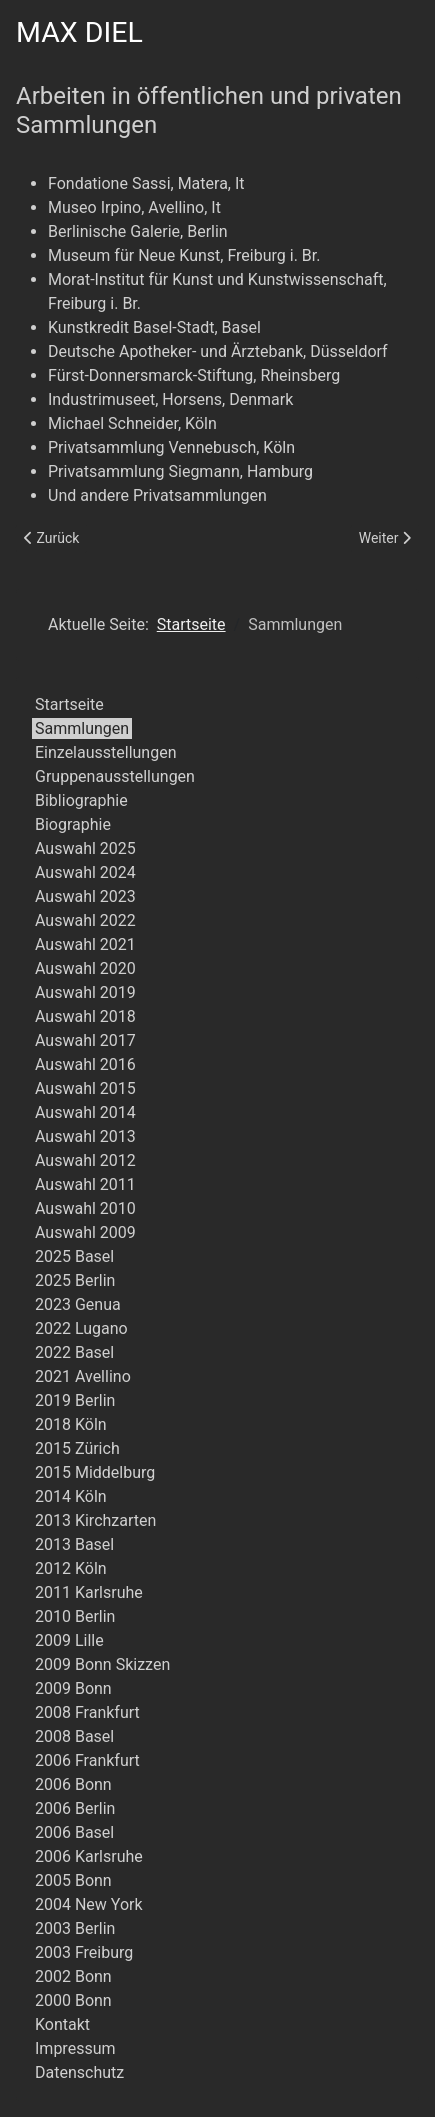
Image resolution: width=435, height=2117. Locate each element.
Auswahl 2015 (85, 1088)
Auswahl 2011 (85, 1184)
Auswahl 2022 (85, 920)
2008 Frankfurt (87, 1712)
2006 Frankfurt (87, 1760)
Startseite (69, 704)
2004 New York (89, 1904)
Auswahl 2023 (85, 896)
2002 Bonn (73, 1976)
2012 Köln (71, 1568)
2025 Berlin (75, 1280)
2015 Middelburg (95, 1472)
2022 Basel (74, 1352)
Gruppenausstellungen (115, 776)
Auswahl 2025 (85, 848)
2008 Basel (74, 1736)
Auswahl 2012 (85, 1160)
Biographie (73, 824)
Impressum (75, 2048)
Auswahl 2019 (85, 992)
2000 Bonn (73, 2000)
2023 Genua (78, 1304)
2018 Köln (71, 1424)
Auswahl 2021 (85, 944)
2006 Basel (74, 1832)
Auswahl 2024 (85, 872)
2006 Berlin (75, 1808)
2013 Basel (74, 1544)
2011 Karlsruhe (89, 1592)
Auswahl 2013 (85, 1136)
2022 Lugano (81, 1328)
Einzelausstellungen (106, 752)
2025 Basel (74, 1256)
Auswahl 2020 (85, 968)
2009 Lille (69, 1640)
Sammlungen (82, 728)
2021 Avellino (83, 1376)
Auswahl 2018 (85, 1016)
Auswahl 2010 (85, 1208)
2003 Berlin (75, 1928)
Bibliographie (81, 800)
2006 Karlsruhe (89, 1856)
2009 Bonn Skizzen (102, 1664)
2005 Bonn (73, 1880)
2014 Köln (71, 1496)
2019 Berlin (75, 1400)
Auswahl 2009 (85, 1232)
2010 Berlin (75, 1616)
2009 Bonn (73, 1688)
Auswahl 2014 (85, 1112)
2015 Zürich (77, 1448)
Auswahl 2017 (85, 1040)
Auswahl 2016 (85, 1064)
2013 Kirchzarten (95, 1520)
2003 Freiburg (84, 1952)
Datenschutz (79, 2072)
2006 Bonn (73, 1784)
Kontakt (62, 2024)
